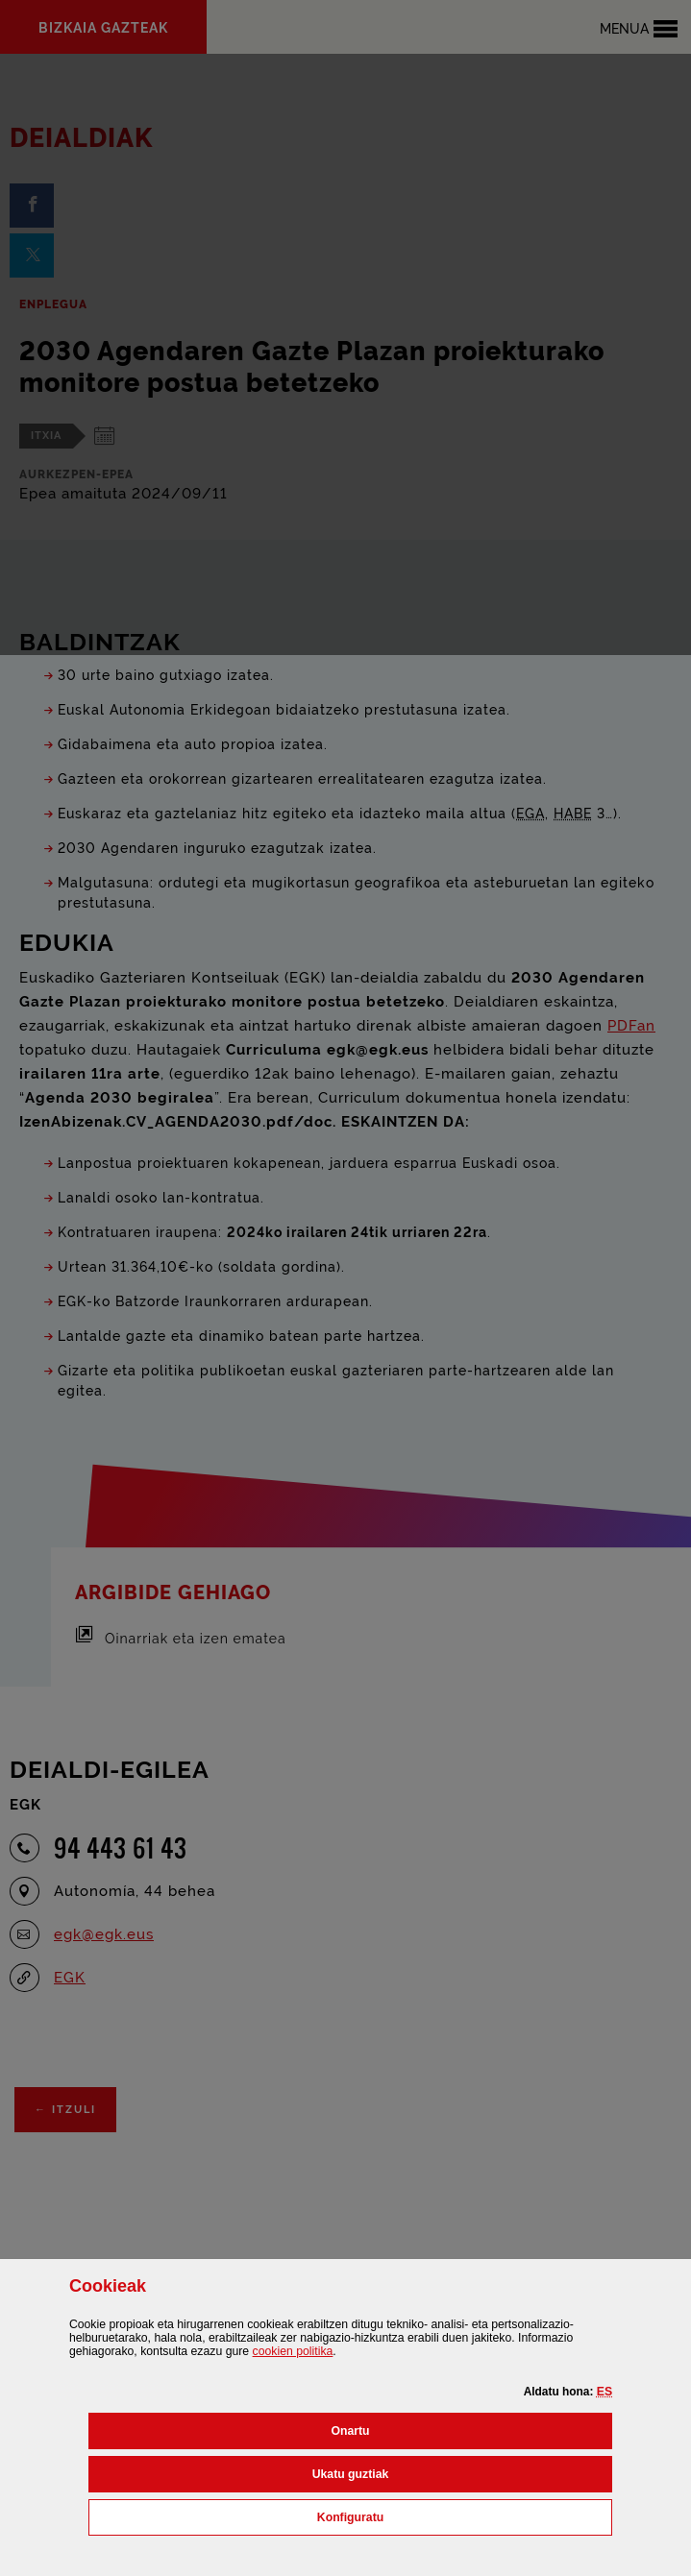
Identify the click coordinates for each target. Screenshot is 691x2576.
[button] (604, 2391)
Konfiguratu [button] (435, 2515)
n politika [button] (293, 2351)
